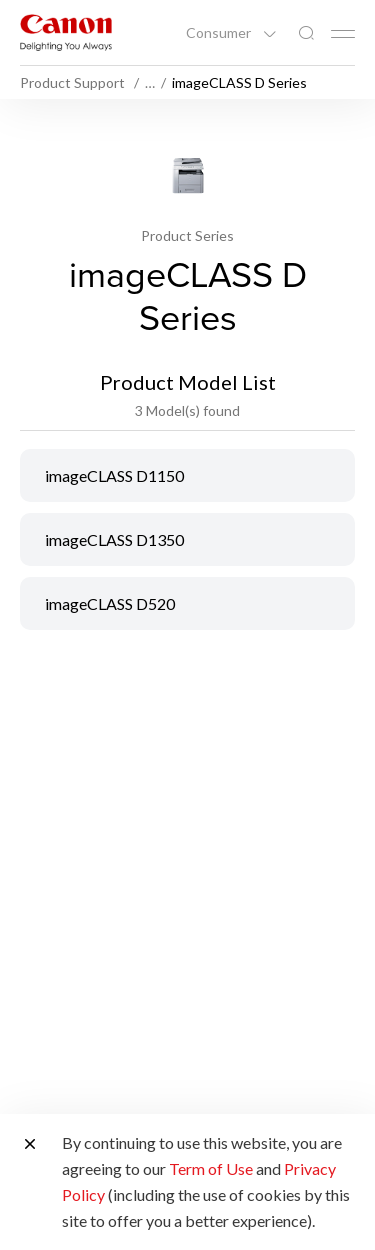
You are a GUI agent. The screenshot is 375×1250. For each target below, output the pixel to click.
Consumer (220, 33)
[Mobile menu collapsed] (343, 34)
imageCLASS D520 (110, 603)
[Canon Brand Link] (66, 32)
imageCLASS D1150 (114, 475)
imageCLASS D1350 (114, 539)
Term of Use (211, 1168)
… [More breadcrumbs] (150, 83)
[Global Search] (306, 33)
